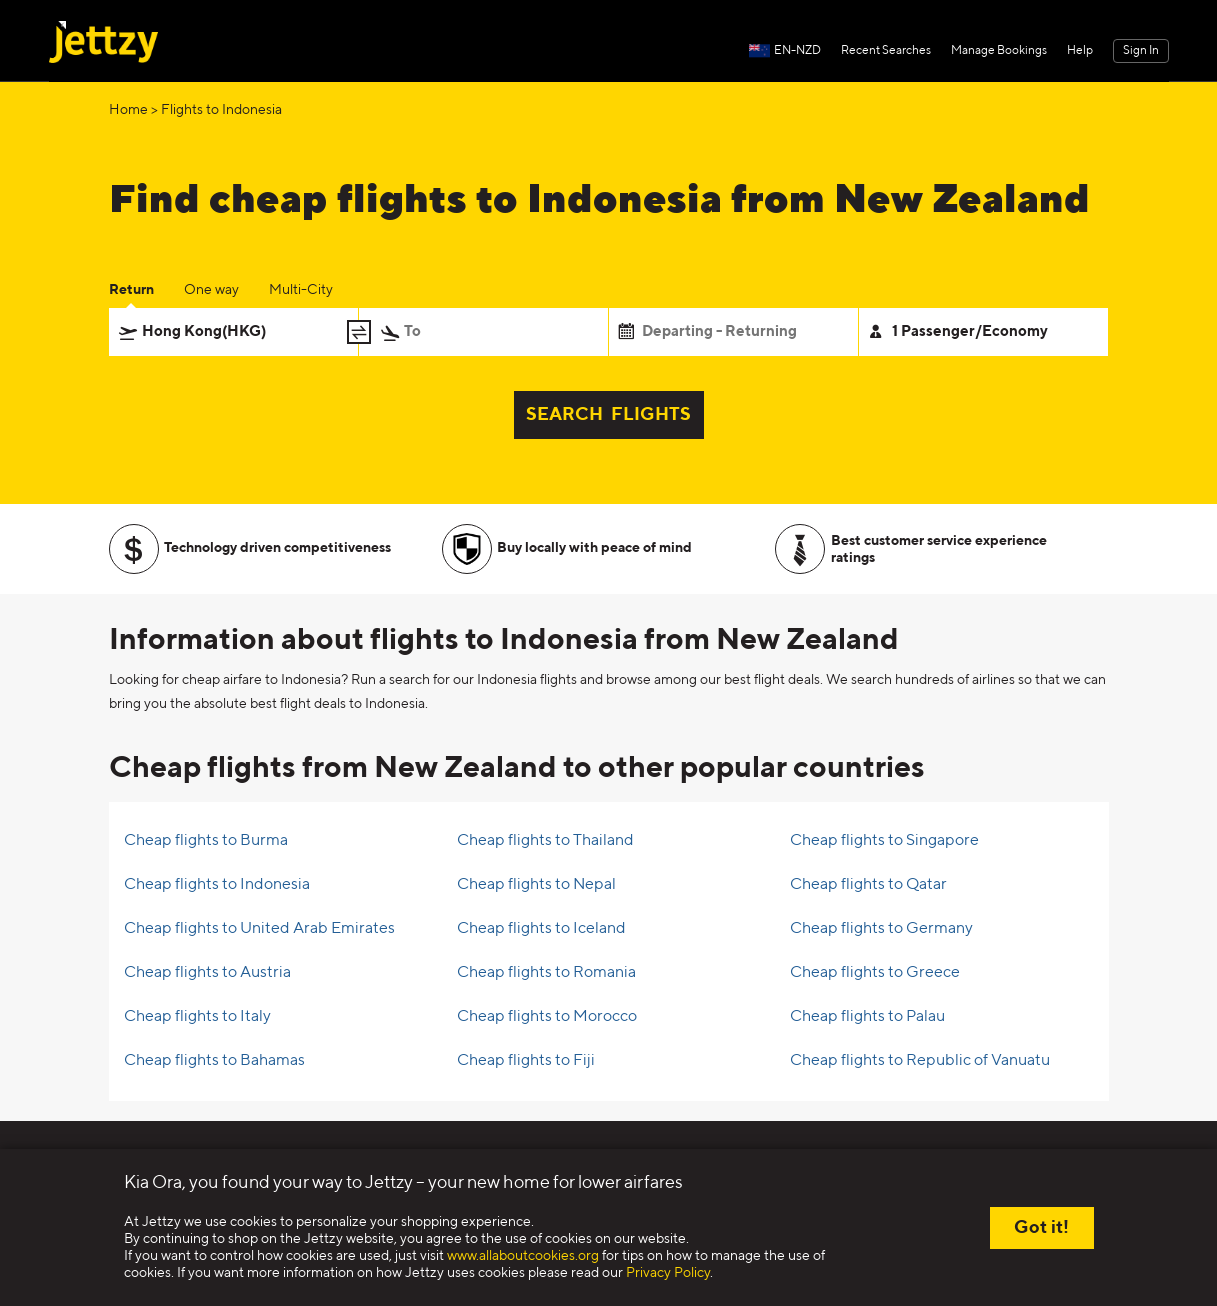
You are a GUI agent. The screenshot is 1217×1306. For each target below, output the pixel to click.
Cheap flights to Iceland (541, 929)
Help (1080, 51)
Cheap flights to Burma (206, 841)
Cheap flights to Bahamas (214, 1061)
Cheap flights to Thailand (545, 841)
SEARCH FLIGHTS (608, 415)
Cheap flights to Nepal (536, 885)
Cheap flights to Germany (881, 929)
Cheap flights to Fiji (526, 1061)
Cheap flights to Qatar (868, 885)
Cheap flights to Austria (207, 973)
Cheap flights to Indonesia (217, 885)
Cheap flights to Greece (875, 973)
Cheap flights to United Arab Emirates (259, 929)
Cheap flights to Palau (867, 1017)
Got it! (1041, 1228)
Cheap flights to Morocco (547, 1017)
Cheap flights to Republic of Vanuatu (920, 1061)
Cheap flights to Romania (546, 973)
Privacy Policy (668, 1273)
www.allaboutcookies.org (523, 1256)
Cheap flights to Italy (197, 1017)
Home (128, 110)
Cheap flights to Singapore (884, 841)
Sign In (1141, 51)
